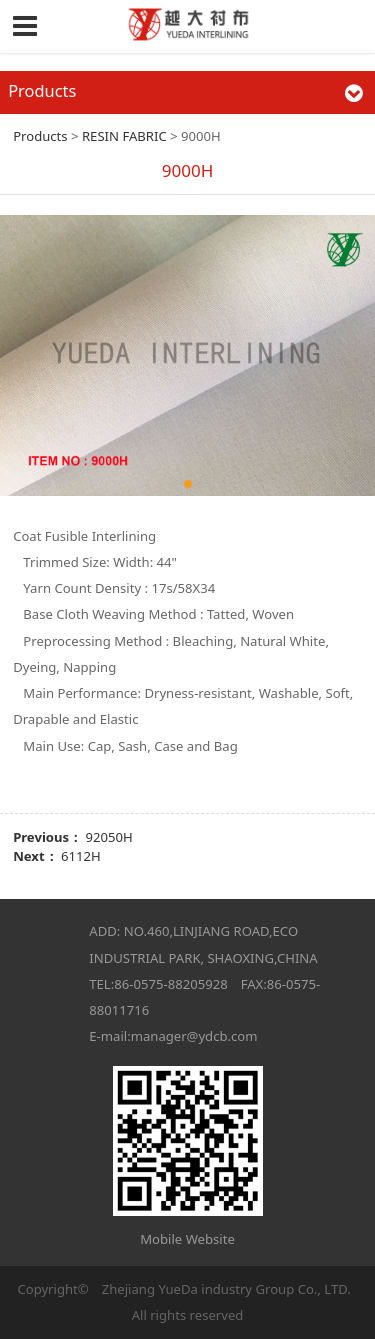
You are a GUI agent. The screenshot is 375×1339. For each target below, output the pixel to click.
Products (40, 136)
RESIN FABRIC (124, 136)
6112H (81, 856)
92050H (109, 837)
